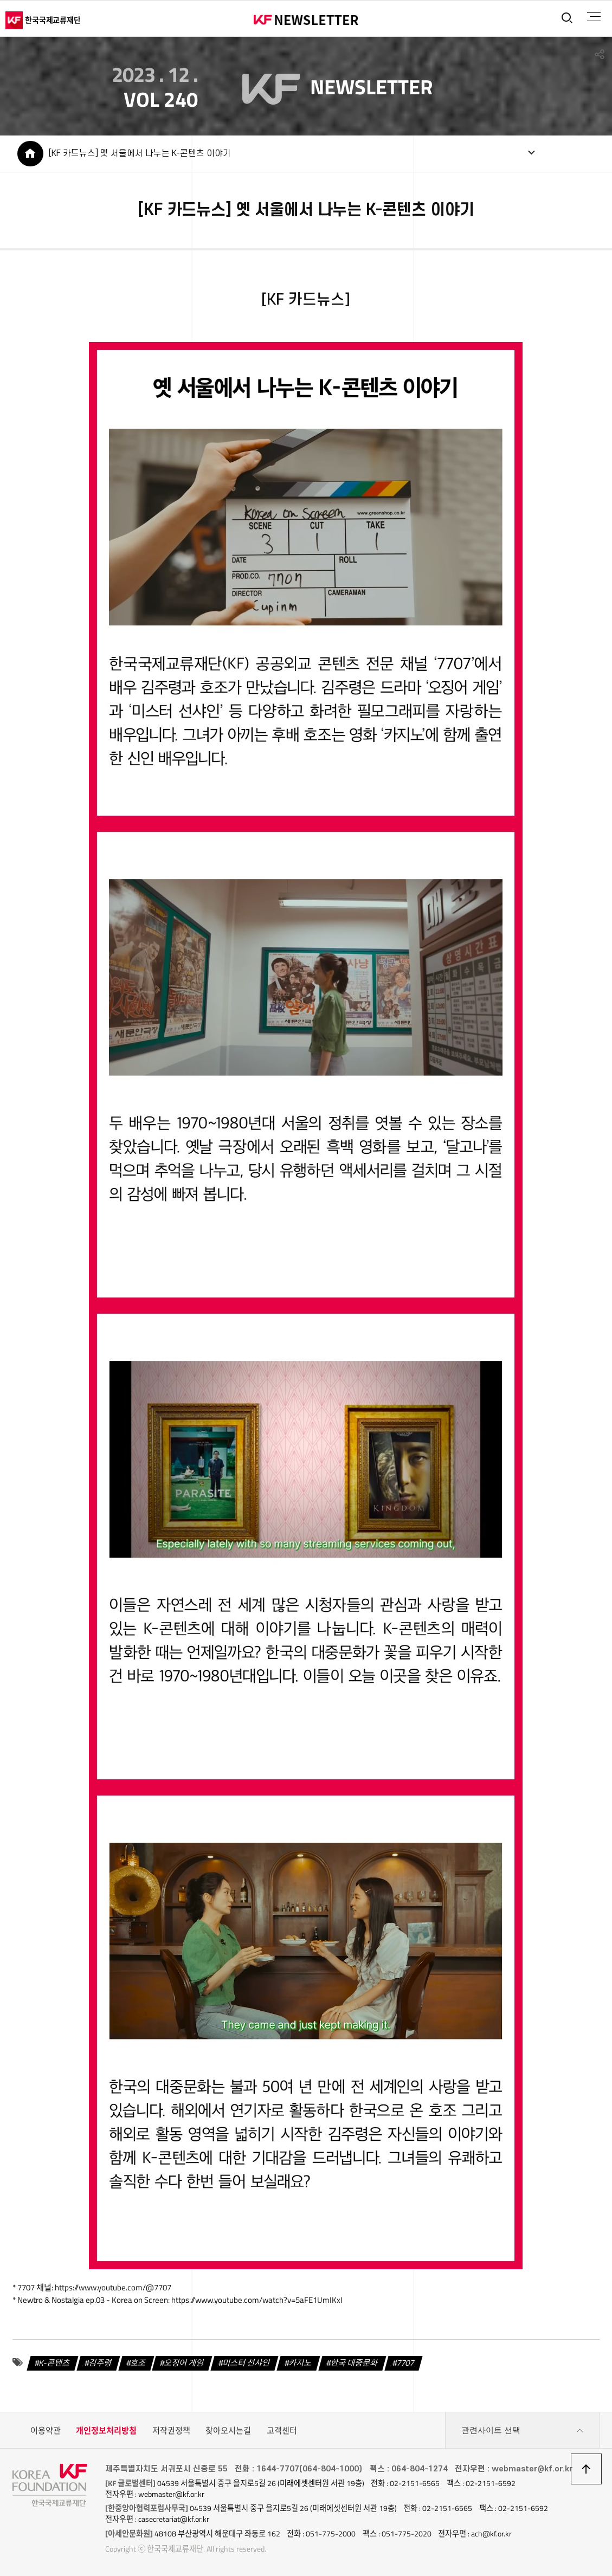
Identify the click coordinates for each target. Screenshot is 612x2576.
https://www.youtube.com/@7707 (113, 2287)
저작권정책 (171, 2430)
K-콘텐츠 (55, 2363)
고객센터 (282, 2430)
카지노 (301, 2363)
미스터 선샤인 (247, 2363)
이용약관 (45, 2430)
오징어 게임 (184, 2363)
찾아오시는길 (228, 2430)
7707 (405, 2363)
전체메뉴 (594, 16)
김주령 (100, 2363)
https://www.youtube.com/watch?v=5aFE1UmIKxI (257, 2300)
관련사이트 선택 (522, 2431)
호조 (138, 2363)
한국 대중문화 (354, 2363)
